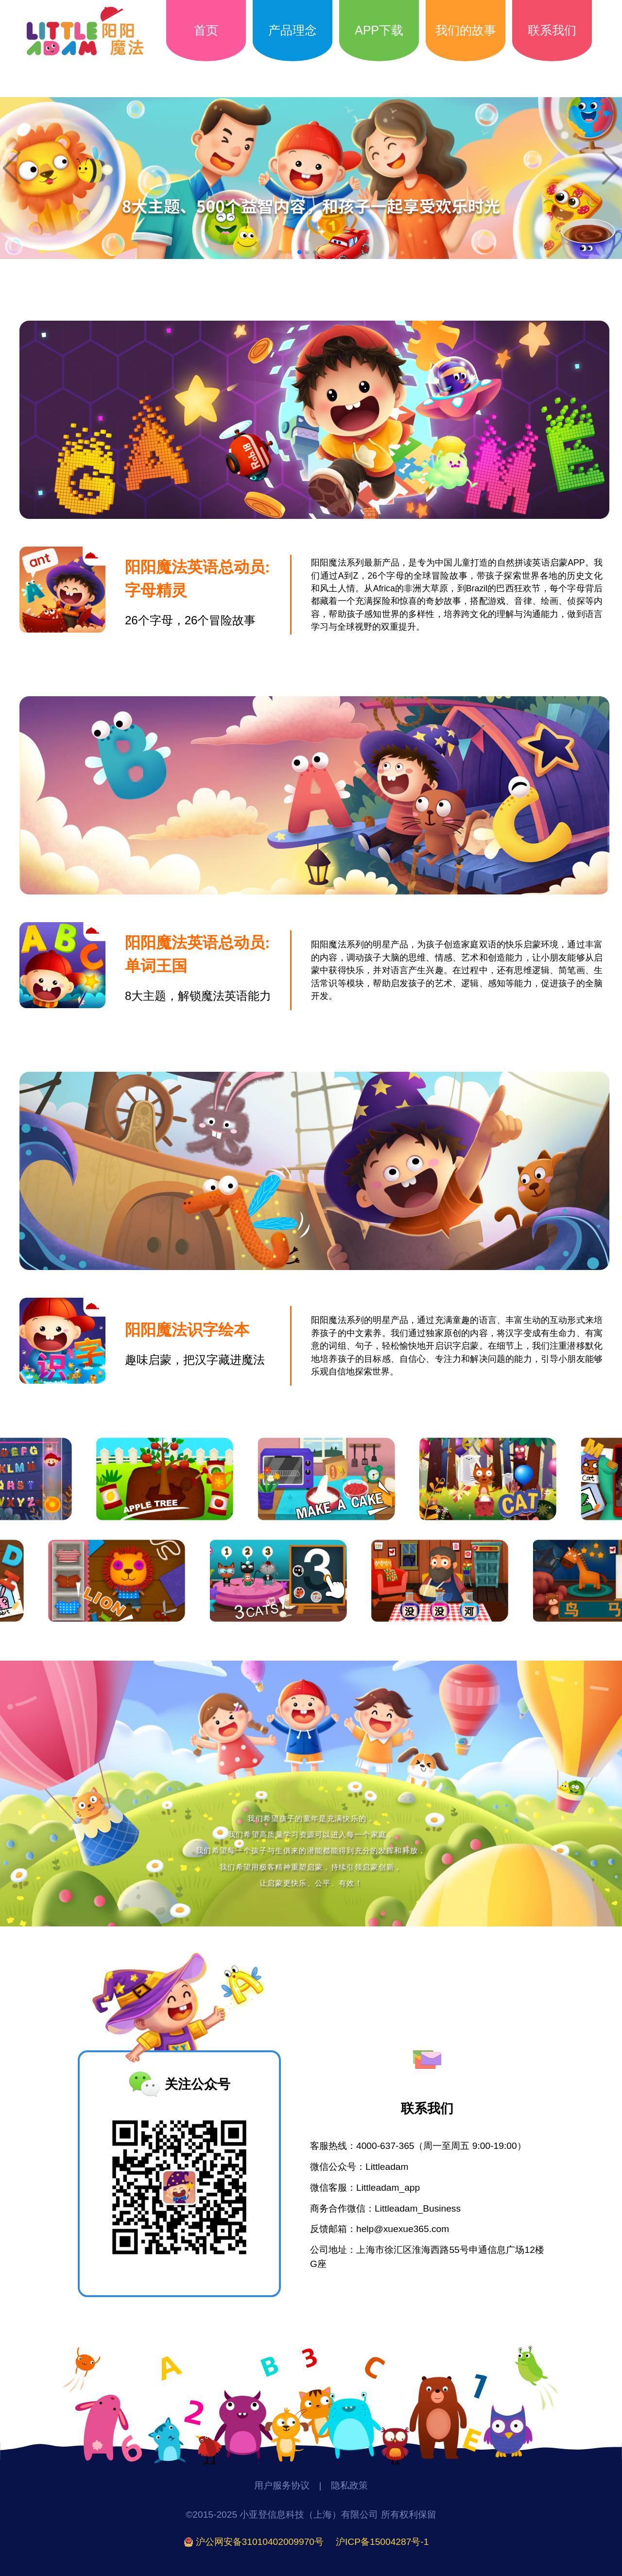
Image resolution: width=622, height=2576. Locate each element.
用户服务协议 (282, 2485)
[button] (299, 252)
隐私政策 (349, 2485)
